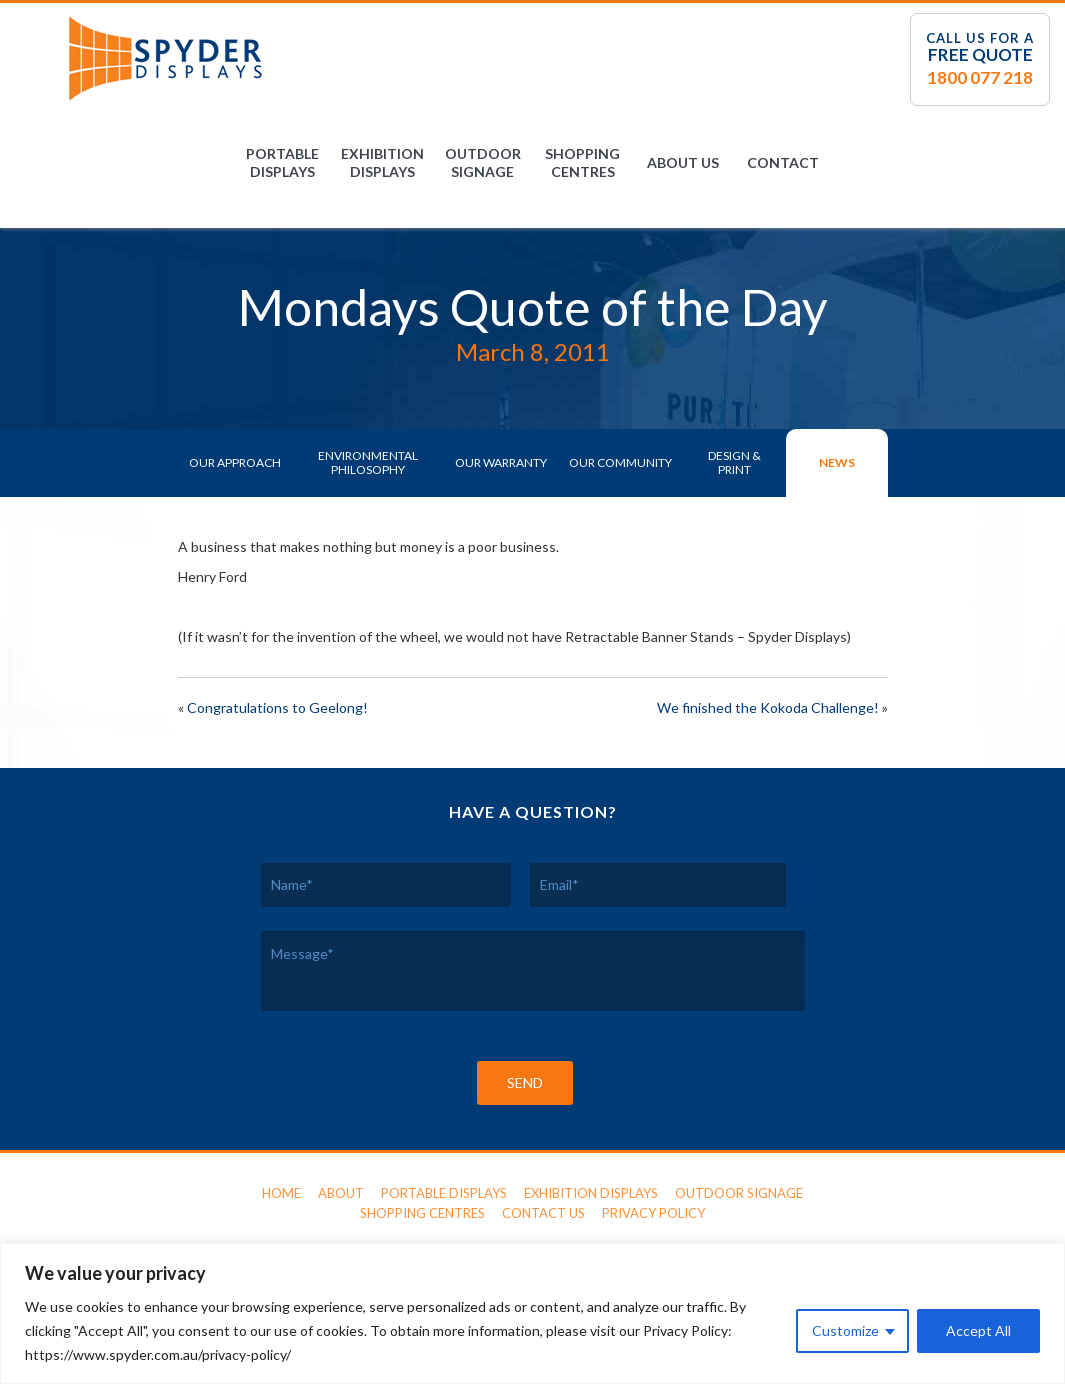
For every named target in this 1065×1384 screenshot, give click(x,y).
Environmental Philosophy (368, 462)
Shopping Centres (582, 162)
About (341, 1193)
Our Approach (235, 462)
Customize (845, 1330)
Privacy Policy (653, 1213)
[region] (532, 1313)
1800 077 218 (980, 77)
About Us (683, 162)
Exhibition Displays (382, 162)
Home (281, 1193)
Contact (783, 162)
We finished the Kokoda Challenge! (768, 707)
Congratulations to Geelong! (277, 707)
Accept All (978, 1330)
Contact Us (543, 1213)
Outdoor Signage (483, 162)
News (837, 462)
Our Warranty (501, 462)
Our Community (620, 462)
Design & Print (734, 462)
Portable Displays (282, 162)
